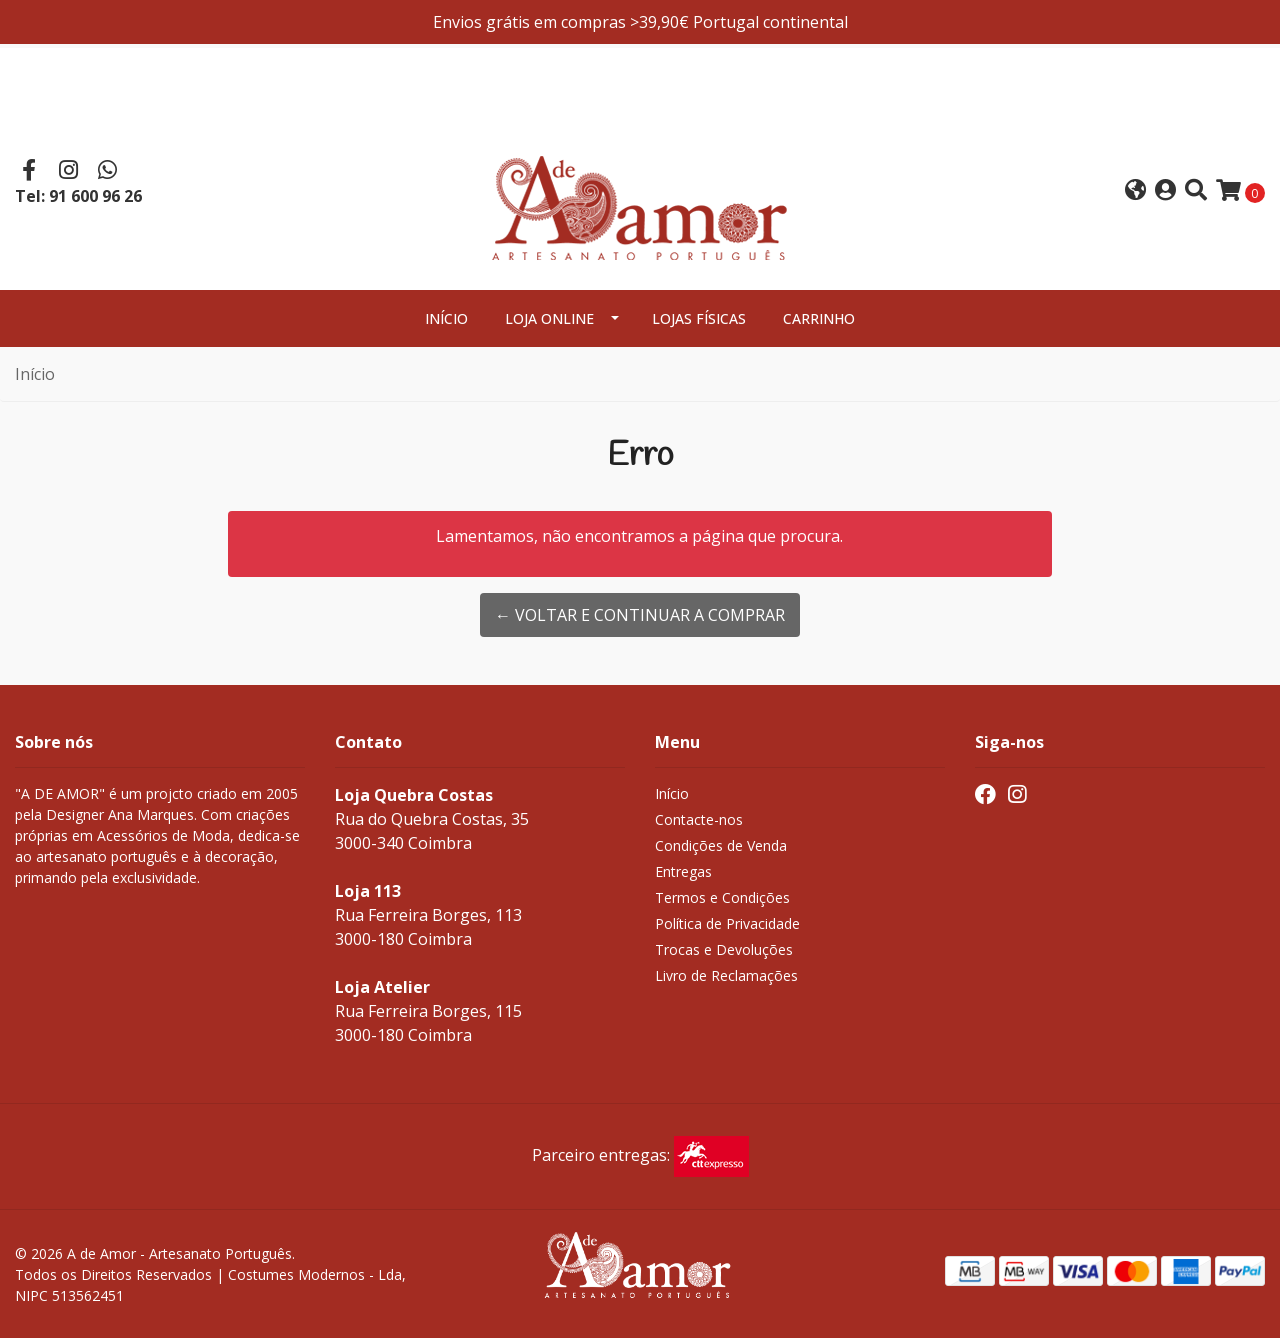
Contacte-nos (699, 819)
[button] (1135, 191)
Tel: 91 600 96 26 (78, 196)
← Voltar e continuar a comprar (640, 615)
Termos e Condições (722, 897)
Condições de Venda (721, 845)
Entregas (683, 871)
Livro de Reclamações (726, 975)
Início (446, 318)
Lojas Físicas (699, 318)
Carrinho (819, 318)
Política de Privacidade (727, 923)
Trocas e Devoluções (724, 949)
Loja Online (549, 318)
